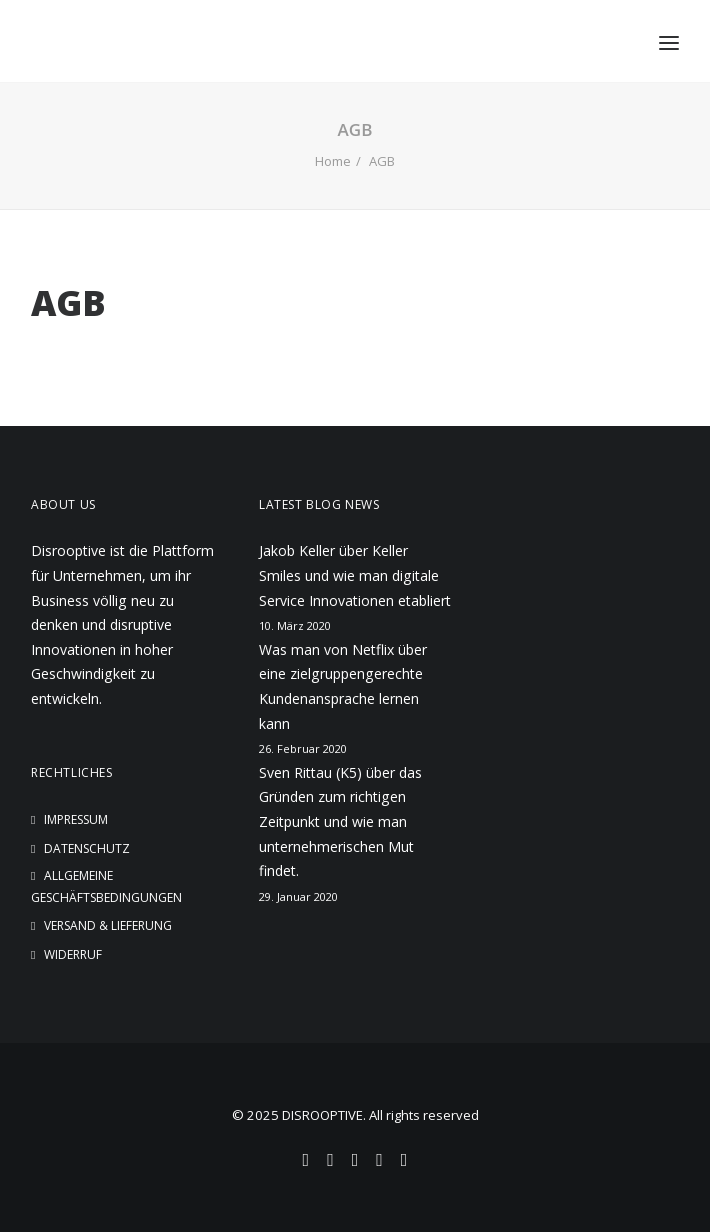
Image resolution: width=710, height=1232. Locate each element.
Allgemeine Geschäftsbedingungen (106, 886)
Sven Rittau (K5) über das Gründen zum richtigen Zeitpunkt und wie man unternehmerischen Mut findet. (340, 821)
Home (333, 161)
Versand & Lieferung (108, 925)
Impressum (76, 819)
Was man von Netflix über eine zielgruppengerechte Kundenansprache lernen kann (343, 686)
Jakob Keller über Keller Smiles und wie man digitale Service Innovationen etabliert (355, 575)
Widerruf (73, 954)
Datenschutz (87, 848)
